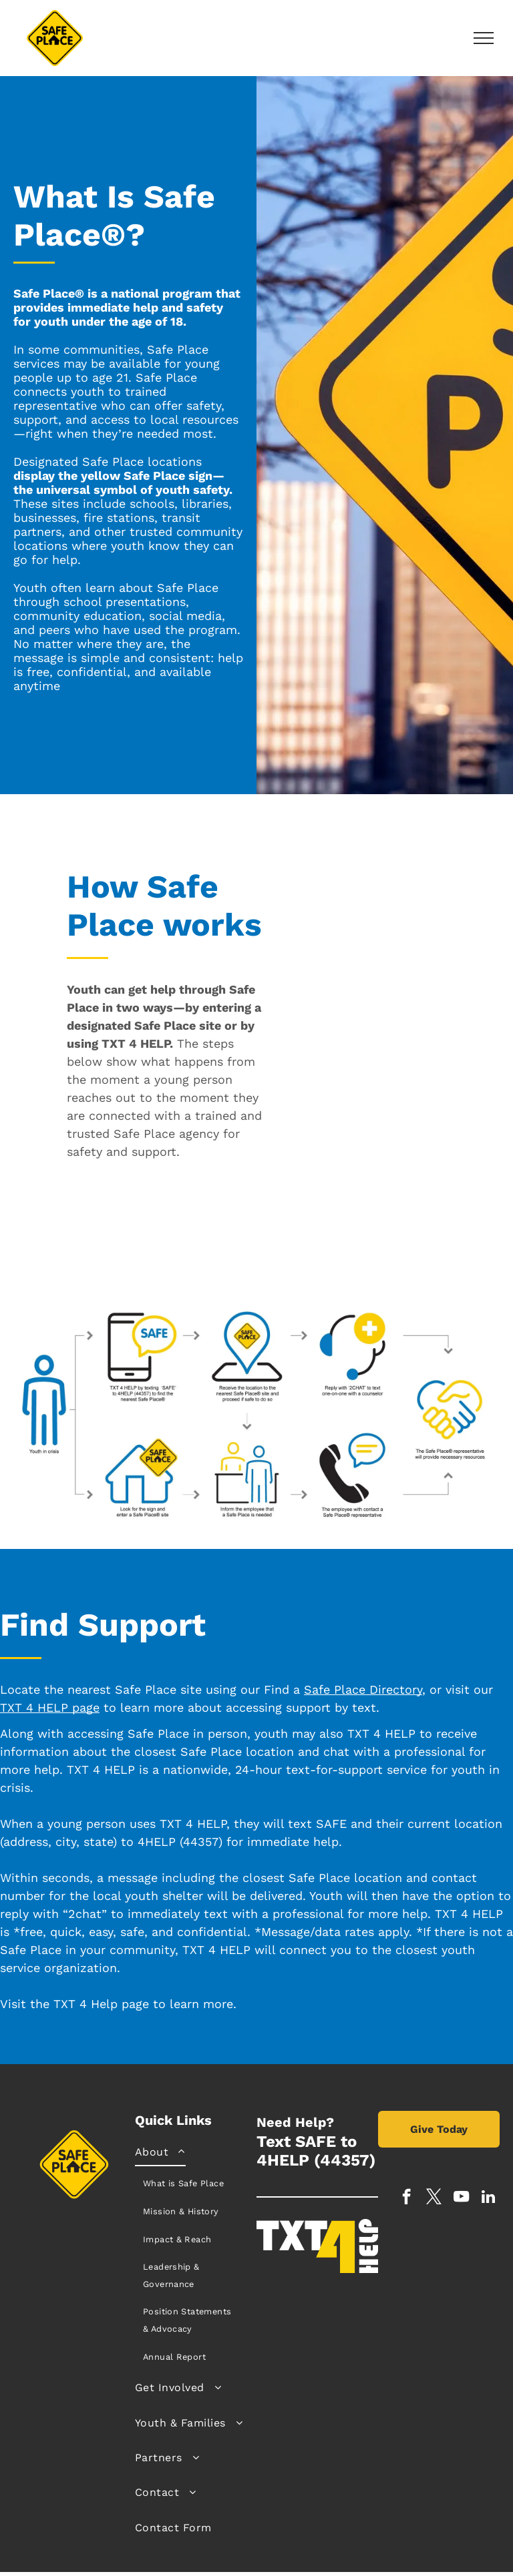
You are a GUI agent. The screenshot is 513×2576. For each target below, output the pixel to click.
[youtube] (461, 2198)
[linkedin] (488, 2198)
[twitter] (434, 2198)
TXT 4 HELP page (50, 1707)
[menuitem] (190, 2252)
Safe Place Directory (363, 1689)
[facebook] (406, 2198)
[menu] (483, 38)
